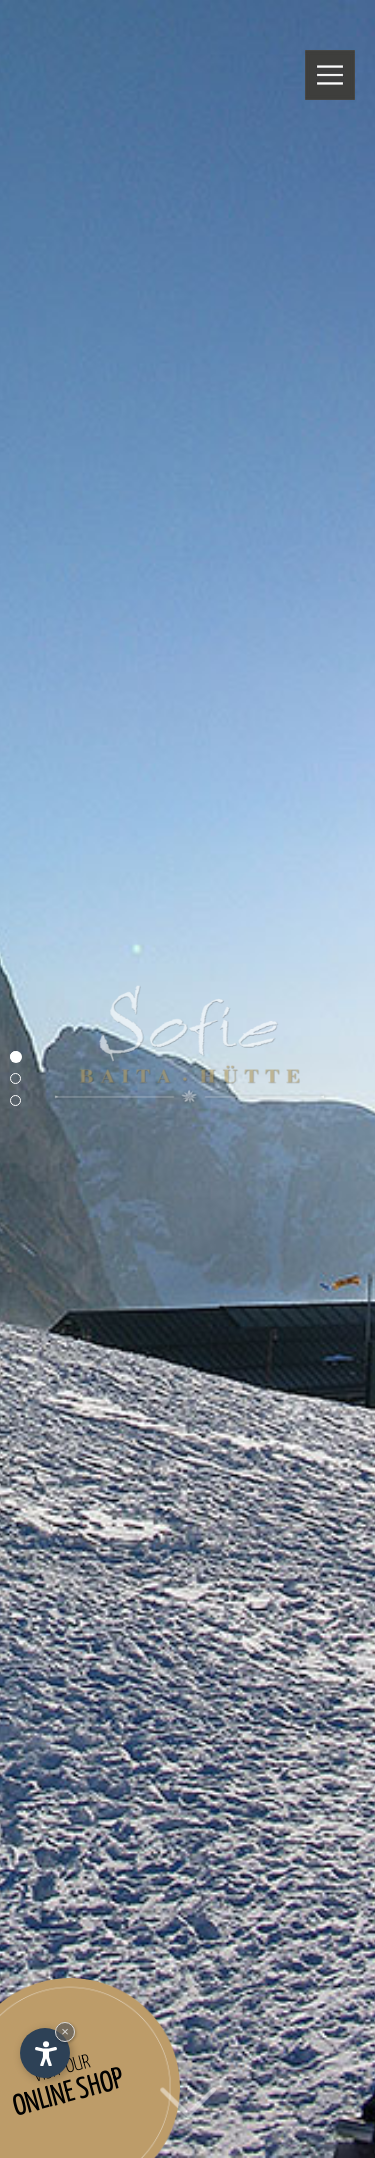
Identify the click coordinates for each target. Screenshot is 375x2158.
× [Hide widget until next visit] (65, 2031)
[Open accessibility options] (45, 2053)
